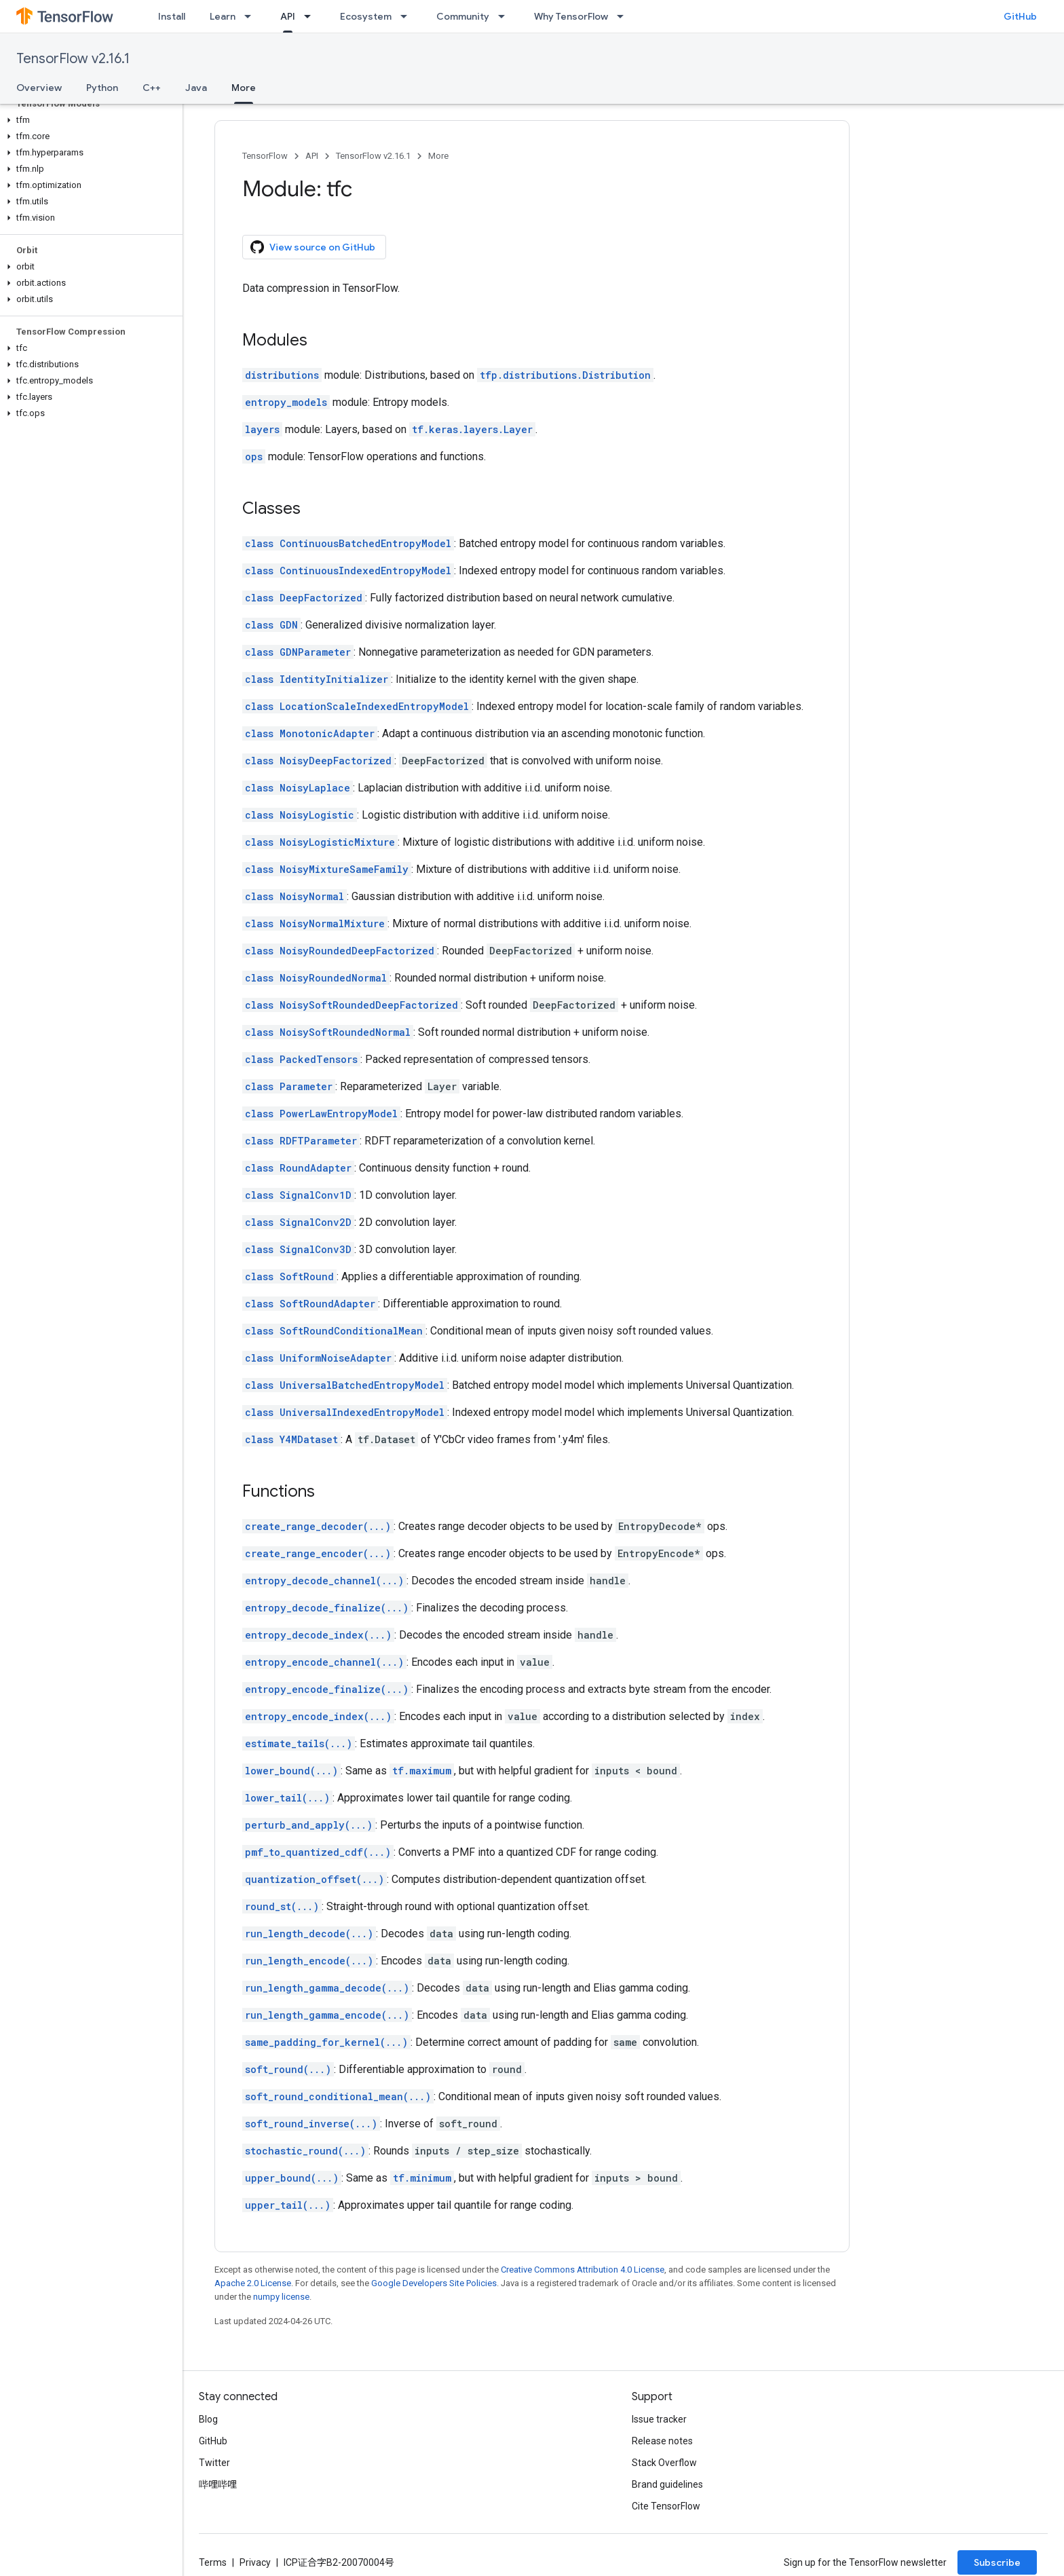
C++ (151, 87)
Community (462, 16)
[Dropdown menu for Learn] (251, 16)
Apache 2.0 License (252, 2283)
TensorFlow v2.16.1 (73, 58)
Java (196, 87)
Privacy (255, 2562)
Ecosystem (366, 16)
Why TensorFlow (571, 16)
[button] (88, 120)
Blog (208, 2419)
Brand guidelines (667, 2484)
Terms (213, 2562)
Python (102, 87)
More (438, 156)
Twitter (214, 2462)
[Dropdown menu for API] (311, 16)
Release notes (662, 2440)
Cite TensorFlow (666, 2506)
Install (171, 16)
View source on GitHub (312, 247)
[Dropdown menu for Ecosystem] (408, 16)
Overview (39, 87)
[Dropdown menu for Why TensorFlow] (624, 16)
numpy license (281, 2297)
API (311, 156)
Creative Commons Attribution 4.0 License (582, 2269)
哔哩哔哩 (218, 2484)
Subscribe (997, 2562)
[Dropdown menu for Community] (505, 16)
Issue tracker (659, 2419)
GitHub (1020, 16)
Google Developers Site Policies (434, 2283)
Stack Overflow (664, 2462)
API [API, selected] (287, 16)
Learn (222, 16)
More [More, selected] (243, 87)
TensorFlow (265, 156)
